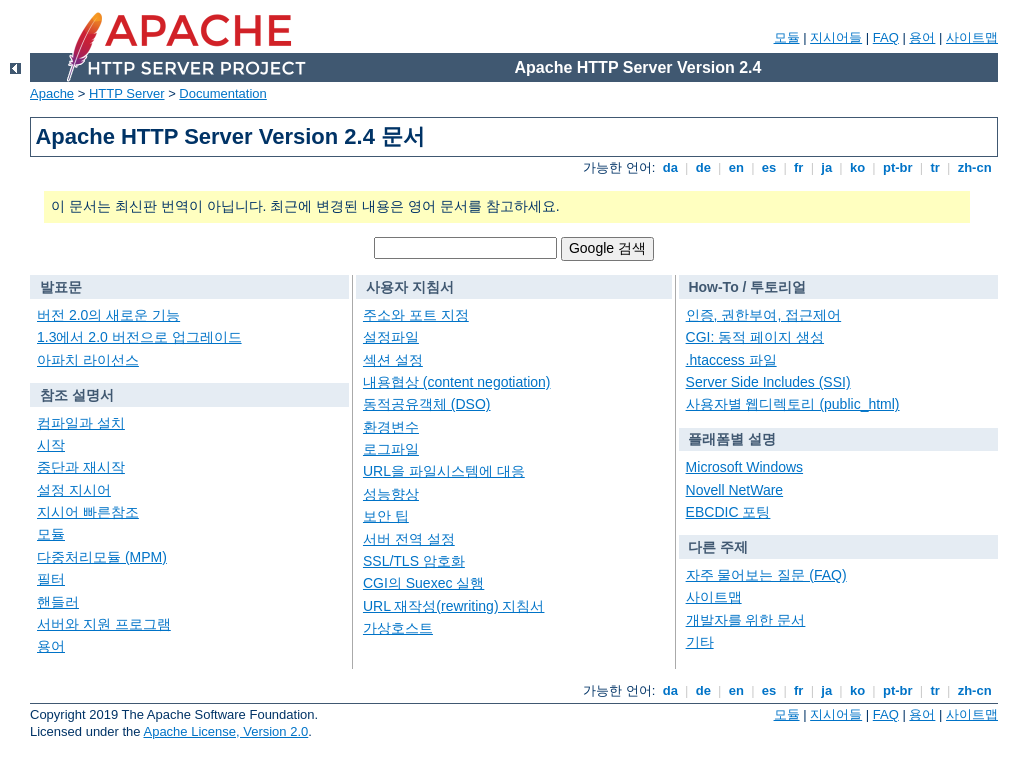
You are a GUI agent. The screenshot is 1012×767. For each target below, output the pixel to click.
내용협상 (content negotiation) (457, 382)
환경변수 (391, 427)
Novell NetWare (735, 490)
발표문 (61, 287)
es (769, 167)
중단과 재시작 (81, 467)
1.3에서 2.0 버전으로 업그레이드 (139, 337)
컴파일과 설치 (81, 423)
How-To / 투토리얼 (747, 287)
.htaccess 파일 (731, 360)
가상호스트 (398, 628)
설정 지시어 (74, 490)
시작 (51, 445)
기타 (700, 642)
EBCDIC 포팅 (728, 512)
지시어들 (836, 37)
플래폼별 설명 (732, 439)
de (703, 167)
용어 (922, 37)
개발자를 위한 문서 (746, 620)
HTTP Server (127, 93)
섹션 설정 (393, 360)
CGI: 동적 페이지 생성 (755, 337)
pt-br (897, 167)
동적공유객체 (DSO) (427, 404)
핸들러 (58, 602)
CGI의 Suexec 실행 (423, 583)
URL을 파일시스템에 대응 (444, 471)
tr (935, 167)
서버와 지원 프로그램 (104, 624)
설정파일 (391, 337)
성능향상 (391, 494)
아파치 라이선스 (88, 360)
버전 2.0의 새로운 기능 (108, 315)
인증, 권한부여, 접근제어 (764, 315)
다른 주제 (718, 547)
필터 (51, 579)
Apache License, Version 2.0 (225, 731)
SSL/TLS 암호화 (414, 561)
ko (857, 167)
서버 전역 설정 (409, 539)
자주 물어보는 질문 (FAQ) (766, 575)
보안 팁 (386, 516)
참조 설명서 (77, 395)
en (736, 167)
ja (827, 167)
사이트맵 (972, 37)
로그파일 (391, 449)
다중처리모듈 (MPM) (102, 557)
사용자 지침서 (410, 287)
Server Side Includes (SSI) (768, 382)
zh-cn (974, 167)
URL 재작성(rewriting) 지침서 (454, 606)
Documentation (222, 93)
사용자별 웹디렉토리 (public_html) (793, 404)
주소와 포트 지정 (416, 315)
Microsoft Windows (744, 467)
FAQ (886, 37)
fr (798, 167)
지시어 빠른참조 (88, 512)
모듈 (787, 37)
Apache (52, 93)
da (670, 167)
